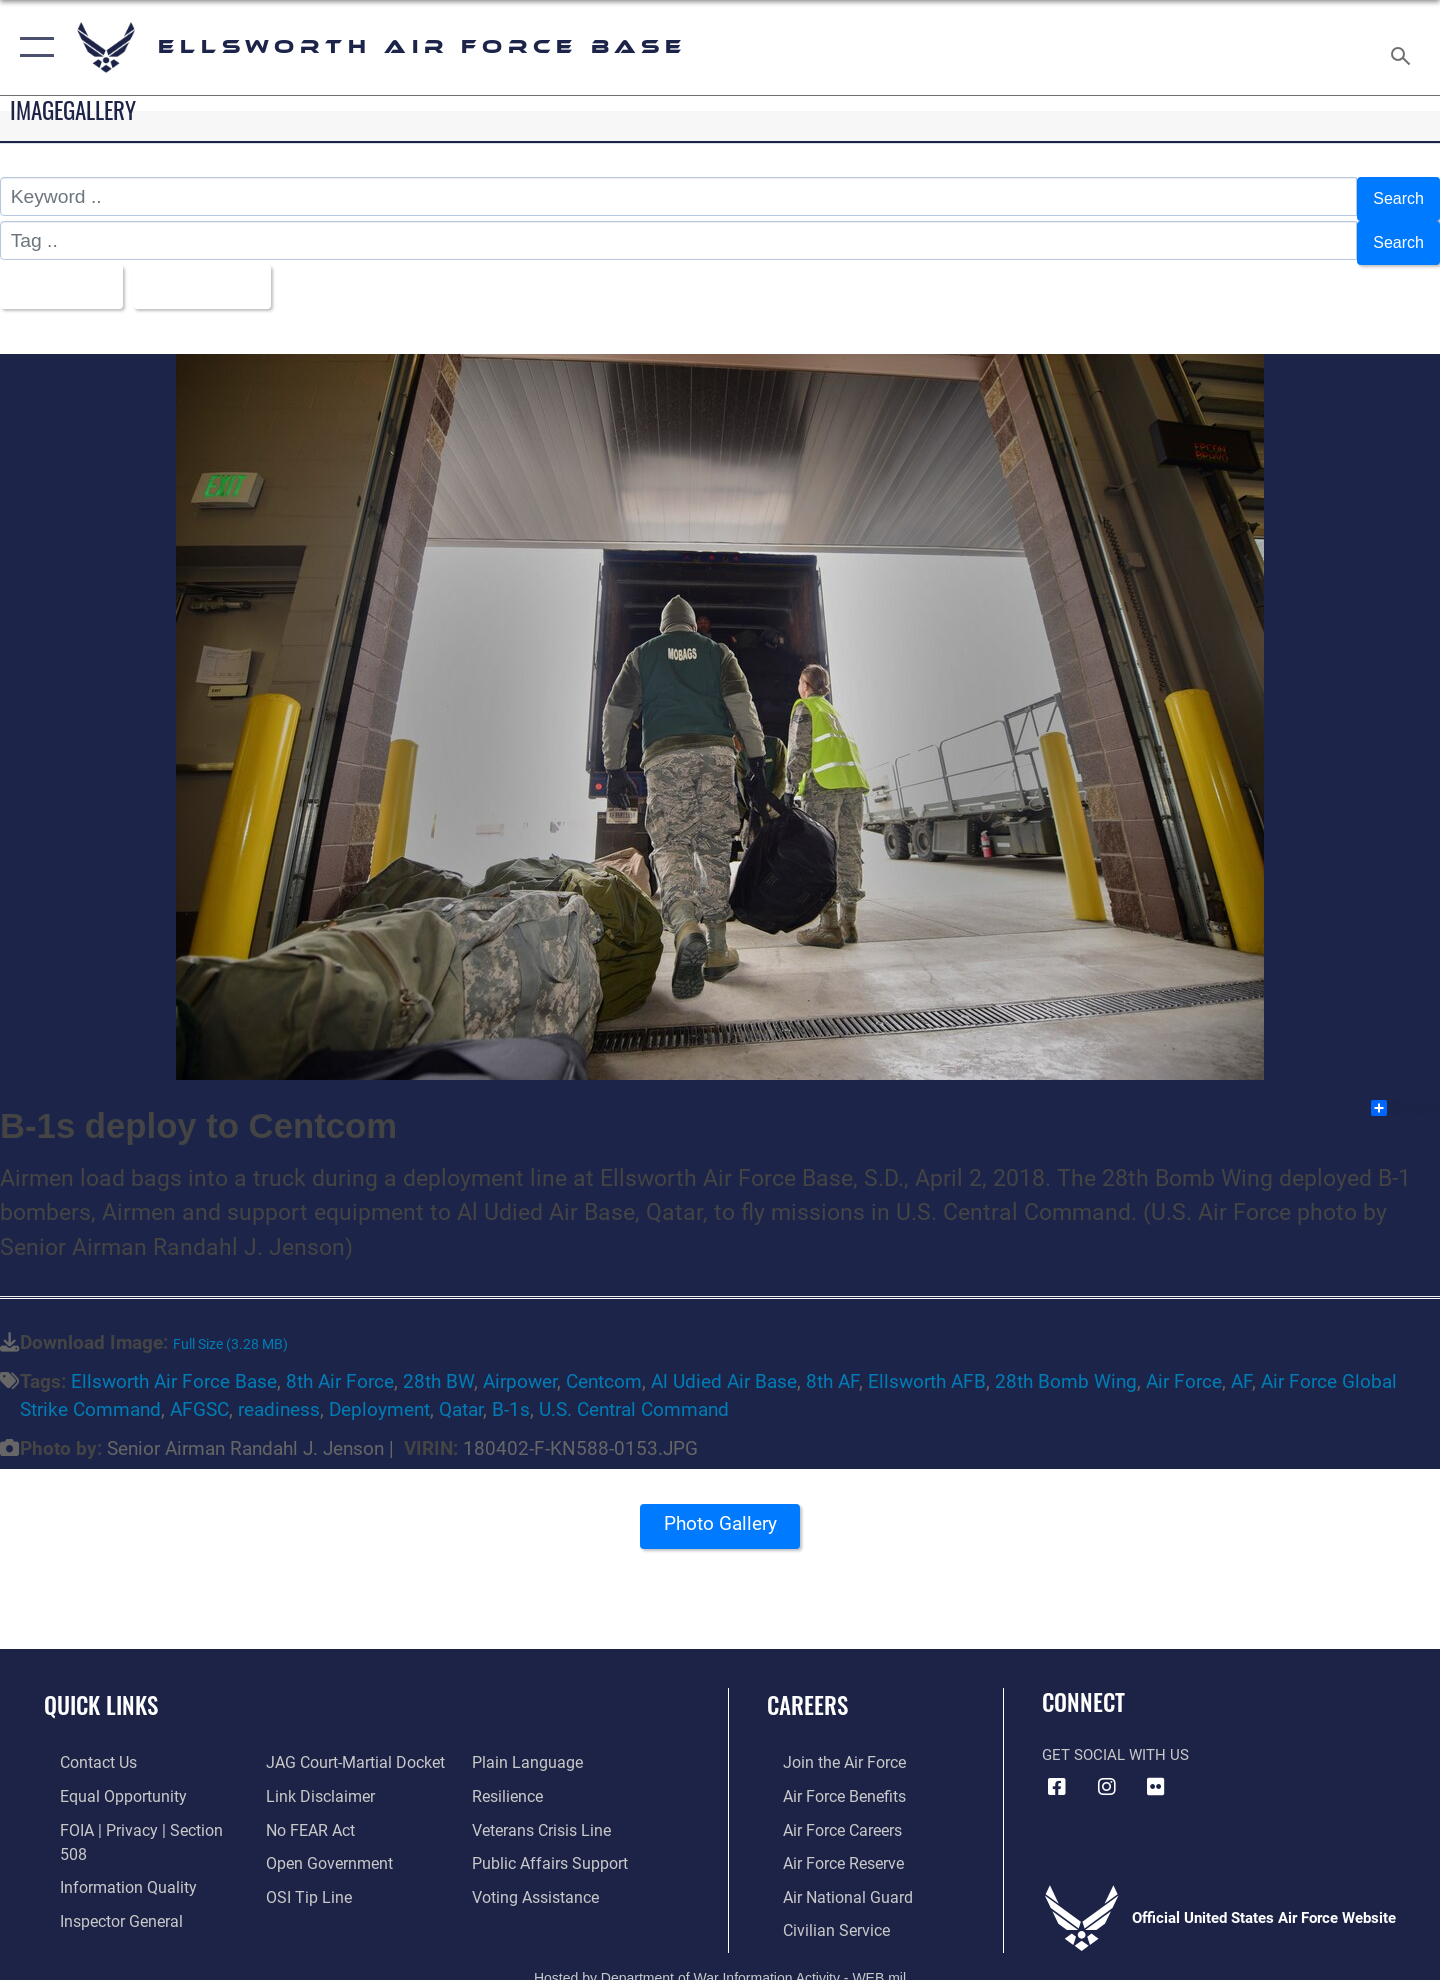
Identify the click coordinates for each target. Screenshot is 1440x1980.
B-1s (511, 1393)
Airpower (520, 1364)
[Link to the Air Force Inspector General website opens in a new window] (103, 1877)
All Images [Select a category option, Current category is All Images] (63, 273)
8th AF (832, 1364)
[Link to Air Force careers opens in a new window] (825, 1812)
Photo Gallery (720, 1514)
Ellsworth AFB (927, 1364)
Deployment (379, 1393)
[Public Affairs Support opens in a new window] (550, 1844)
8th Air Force (340, 1364)
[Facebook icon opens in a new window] (1057, 1771)
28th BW (438, 1364)
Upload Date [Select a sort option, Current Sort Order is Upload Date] (224, 273)
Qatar (461, 1393)
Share (1404, 1091)
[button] (32, 47)
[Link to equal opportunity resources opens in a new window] (103, 1779)
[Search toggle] (1403, 47)
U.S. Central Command (634, 1393)
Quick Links (101, 1688)
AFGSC (199, 1393)
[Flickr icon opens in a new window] (1156, 1771)
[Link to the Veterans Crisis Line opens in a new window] (544, 1812)
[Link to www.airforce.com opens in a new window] (826, 1746)
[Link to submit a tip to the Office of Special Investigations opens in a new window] (301, 1877)
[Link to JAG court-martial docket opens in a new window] (347, 1746)
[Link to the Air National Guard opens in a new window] (828, 1877)
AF (1241, 1364)
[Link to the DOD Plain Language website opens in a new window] (527, 1746)
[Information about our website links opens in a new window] (313, 1779)
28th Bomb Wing (1066, 1364)
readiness (279, 1393)
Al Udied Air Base (724, 1364)
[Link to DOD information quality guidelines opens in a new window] (108, 1844)
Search (1393, 196)
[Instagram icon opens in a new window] (1107, 1771)
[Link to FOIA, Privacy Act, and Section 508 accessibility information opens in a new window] (135, 1812)
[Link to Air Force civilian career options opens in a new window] (818, 1910)
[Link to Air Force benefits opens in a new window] (826, 1779)
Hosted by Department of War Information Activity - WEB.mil (720, 1957)
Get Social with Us (1115, 1739)
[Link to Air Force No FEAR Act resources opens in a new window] (304, 1812)
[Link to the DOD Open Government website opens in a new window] (320, 1844)
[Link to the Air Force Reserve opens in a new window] (826, 1844)
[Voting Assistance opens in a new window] (538, 1877)
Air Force (1184, 1364)
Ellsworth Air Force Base (174, 1364)
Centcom (604, 1364)
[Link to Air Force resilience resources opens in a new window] (511, 1779)
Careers (807, 1688)
